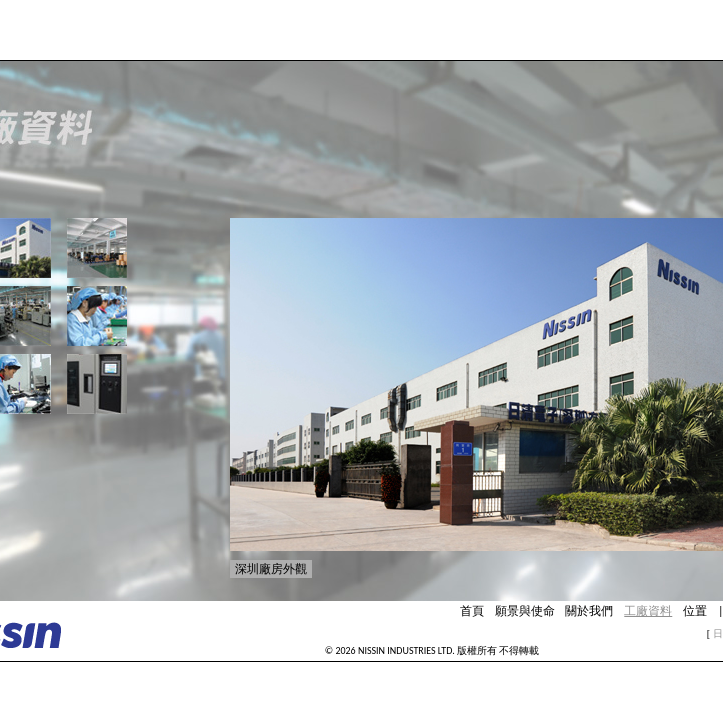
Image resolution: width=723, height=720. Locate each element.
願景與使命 (525, 611)
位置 (695, 611)
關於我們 (589, 611)
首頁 (472, 611)
